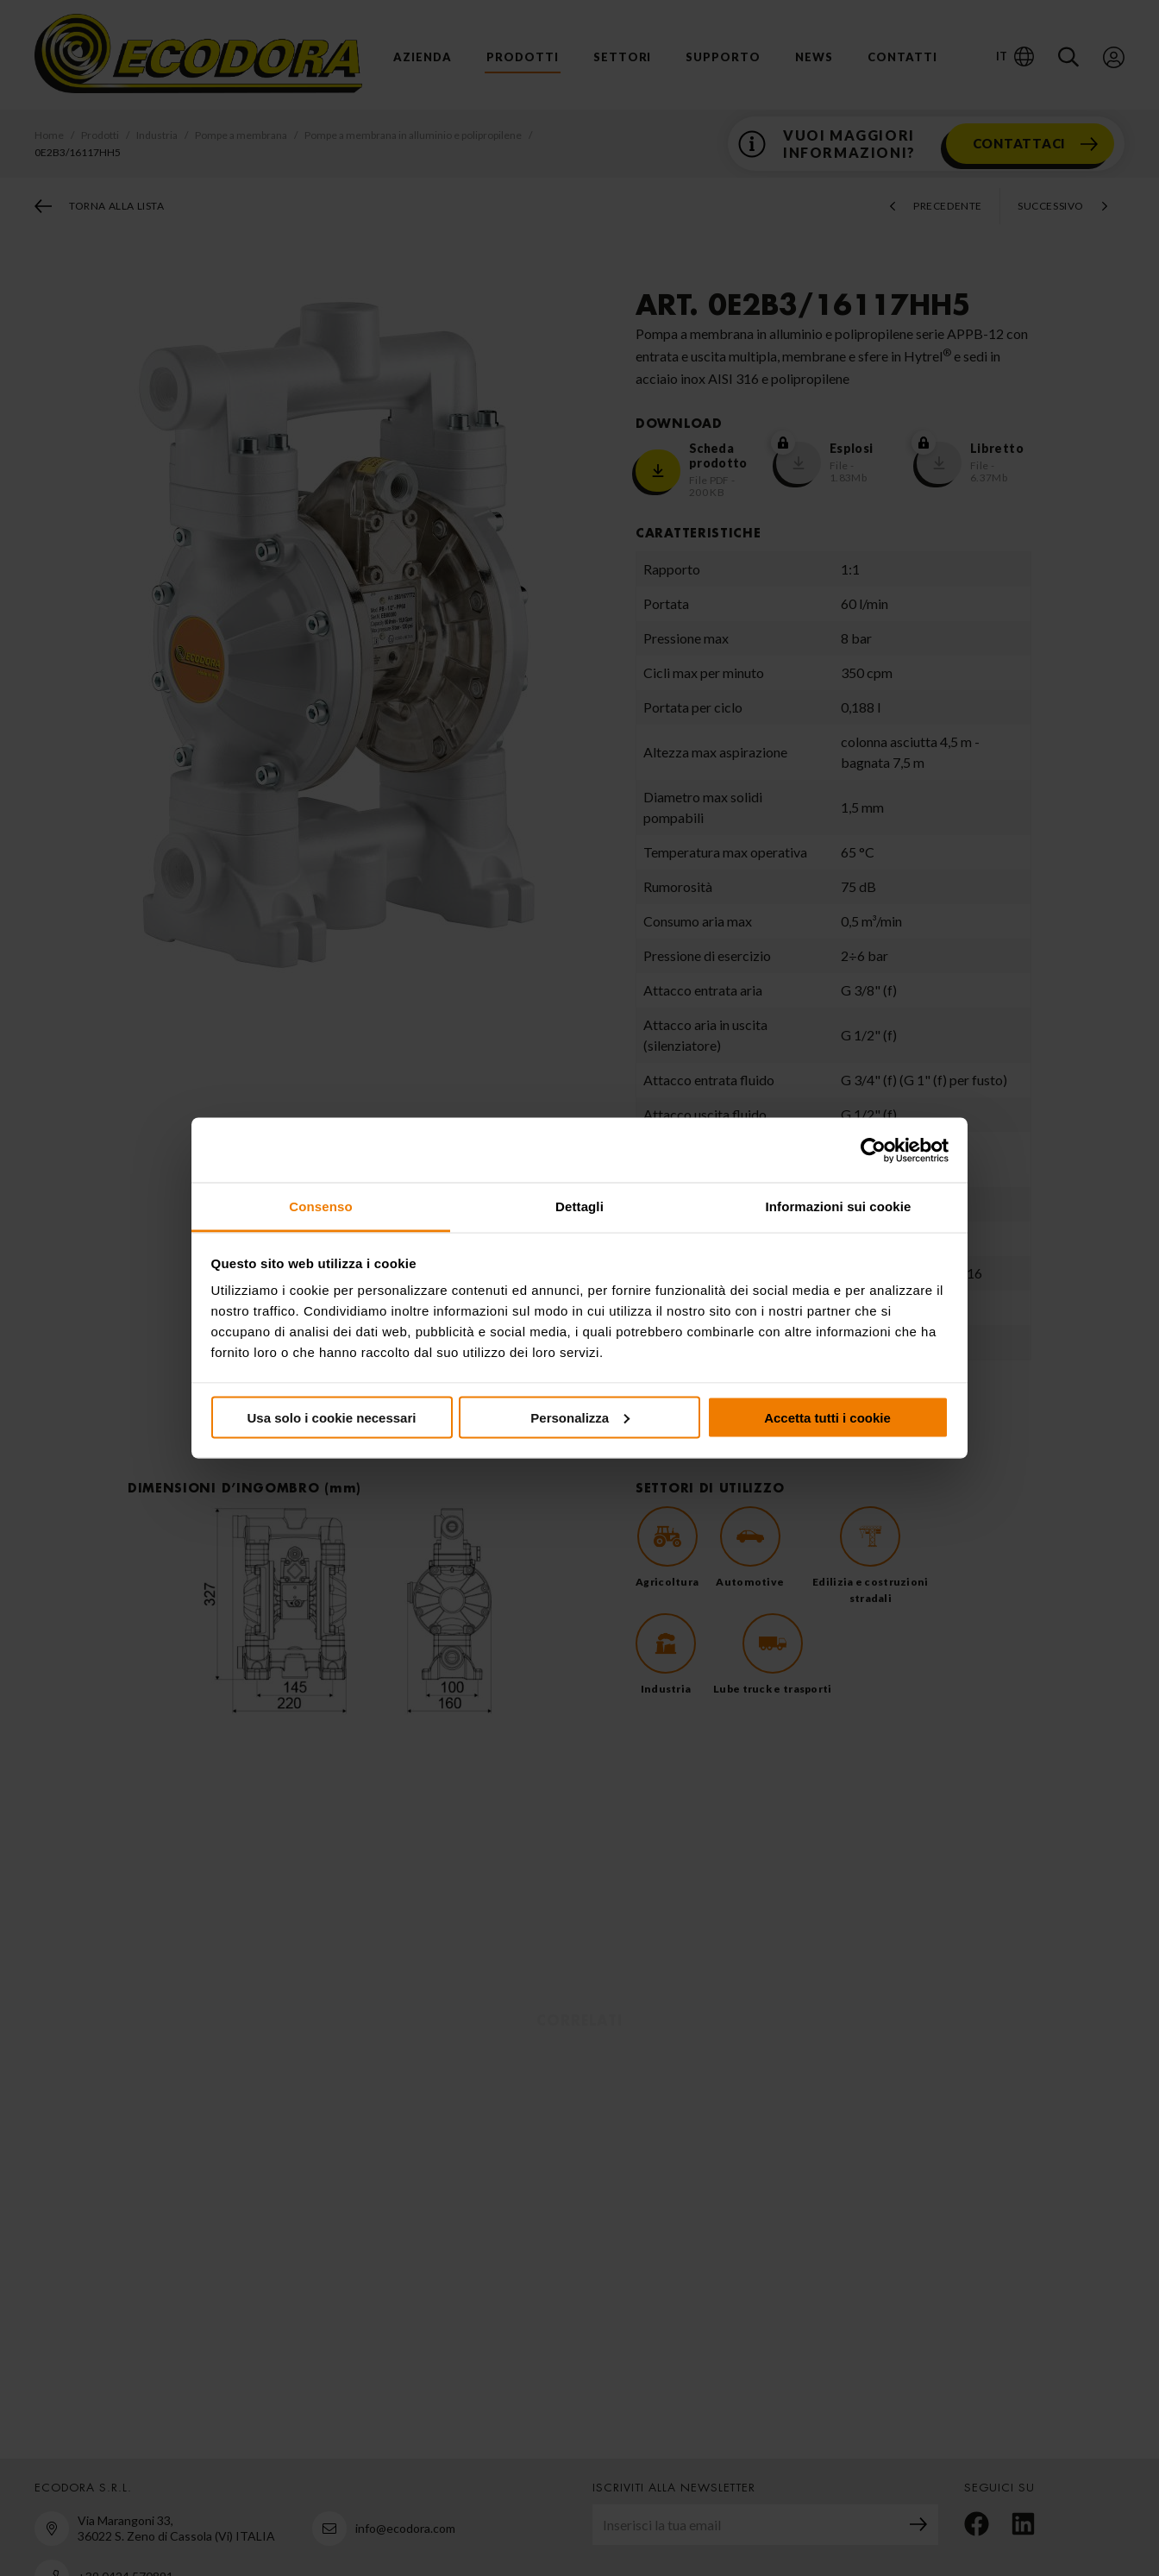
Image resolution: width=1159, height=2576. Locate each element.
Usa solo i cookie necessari (332, 1417)
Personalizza (580, 1417)
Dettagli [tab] (579, 1206)
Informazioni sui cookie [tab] (839, 1206)
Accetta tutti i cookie (827, 1417)
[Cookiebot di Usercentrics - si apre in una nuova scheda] (873, 1150)
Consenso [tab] (320, 1206)
